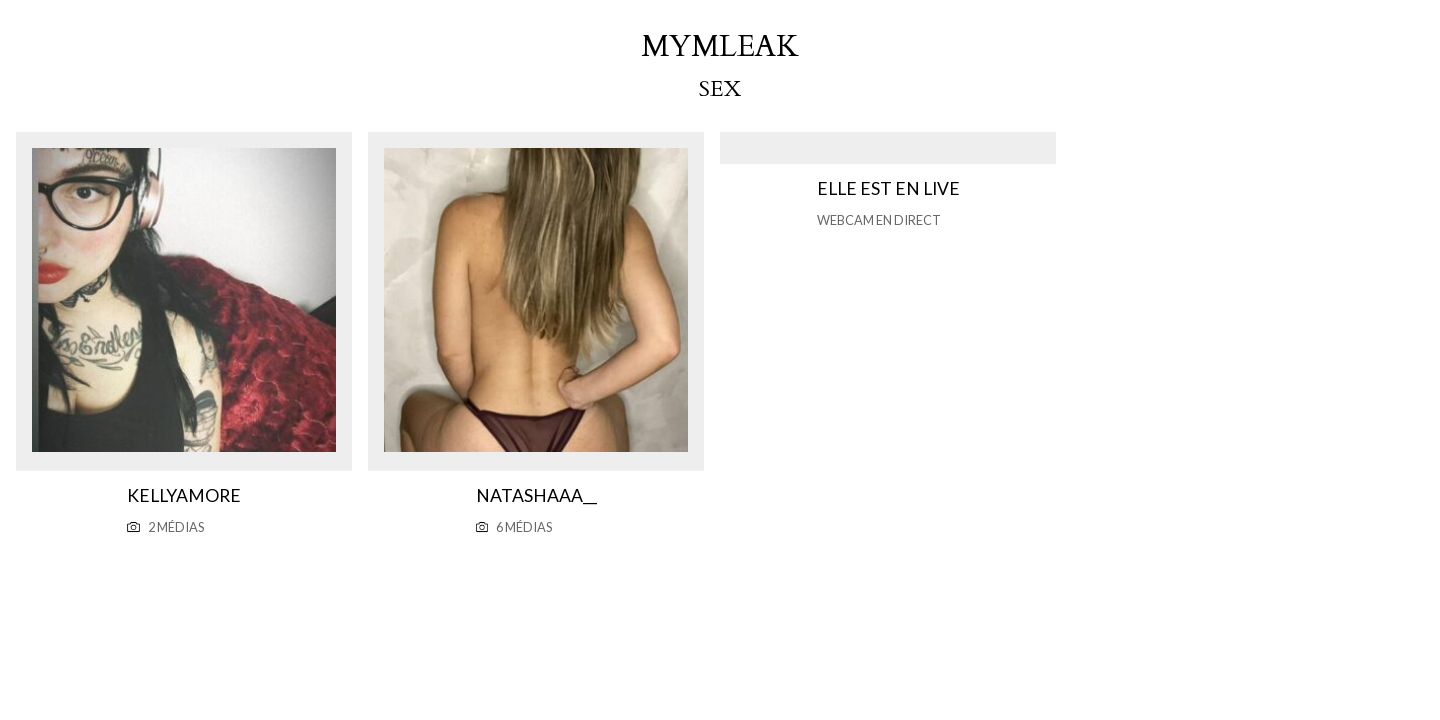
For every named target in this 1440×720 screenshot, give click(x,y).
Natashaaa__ (536, 495)
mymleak (720, 47)
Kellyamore (184, 495)
